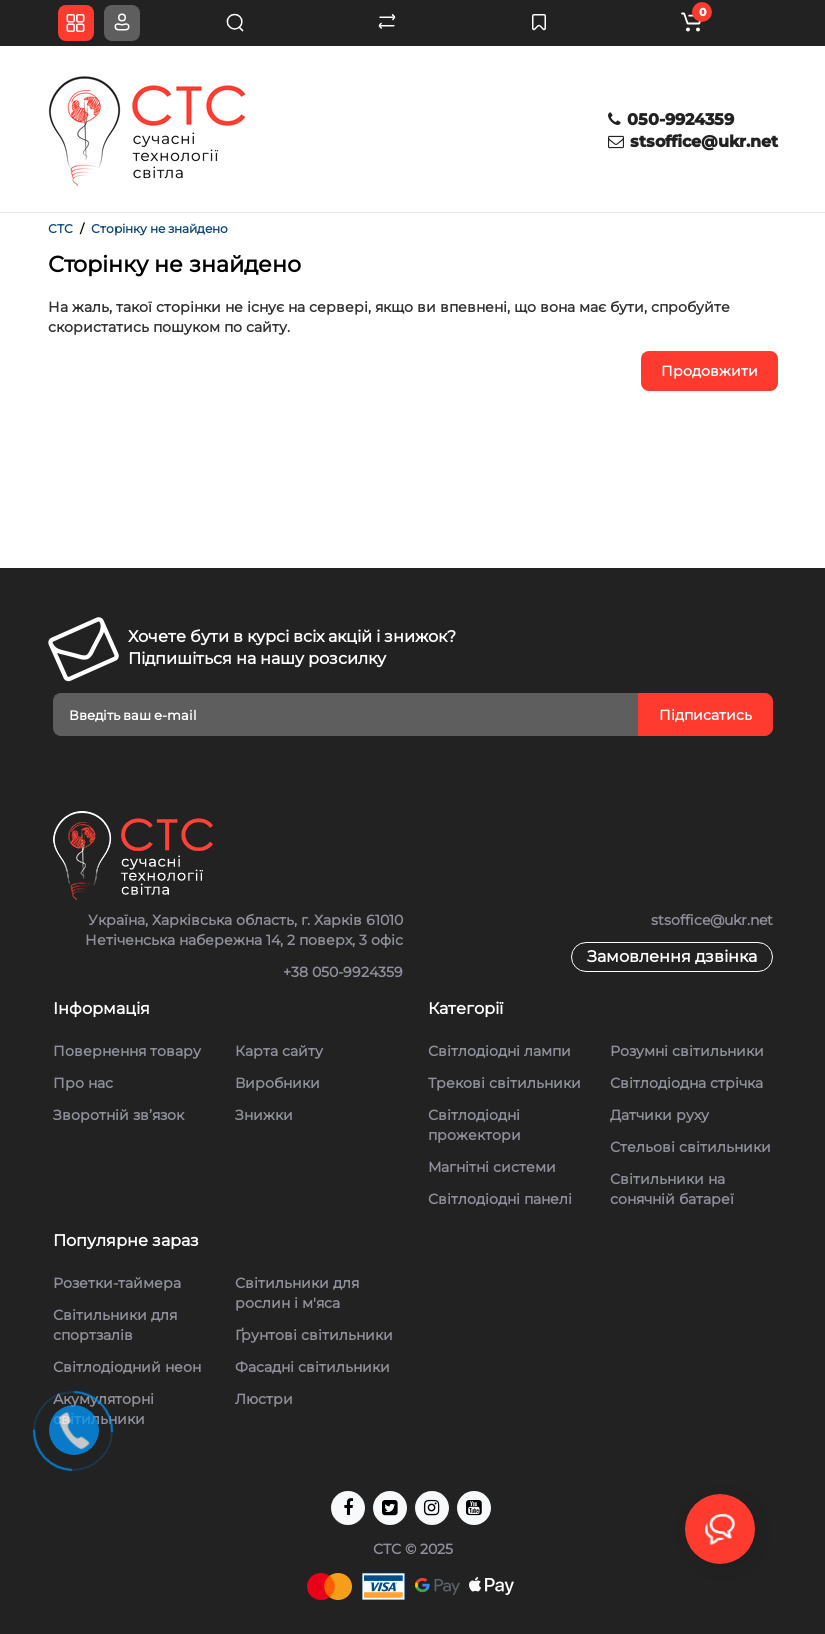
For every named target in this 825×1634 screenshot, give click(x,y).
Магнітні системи (492, 1167)
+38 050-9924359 (343, 972)
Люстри (264, 1399)
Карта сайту (279, 1051)
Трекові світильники (504, 1083)
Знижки (264, 1115)
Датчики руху (659, 1115)
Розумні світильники (687, 1051)
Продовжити (709, 371)
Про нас (83, 1083)
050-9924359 (671, 119)
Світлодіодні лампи (499, 1051)
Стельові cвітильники (690, 1147)
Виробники (277, 1083)
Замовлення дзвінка (672, 956)
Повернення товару (127, 1051)
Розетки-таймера (117, 1283)
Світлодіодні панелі (500, 1199)
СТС (60, 228)
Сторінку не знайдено (159, 228)
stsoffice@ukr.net (693, 141)
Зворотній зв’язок (118, 1115)
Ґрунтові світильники (314, 1335)
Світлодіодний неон (127, 1367)
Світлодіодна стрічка (686, 1083)
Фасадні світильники (312, 1367)
